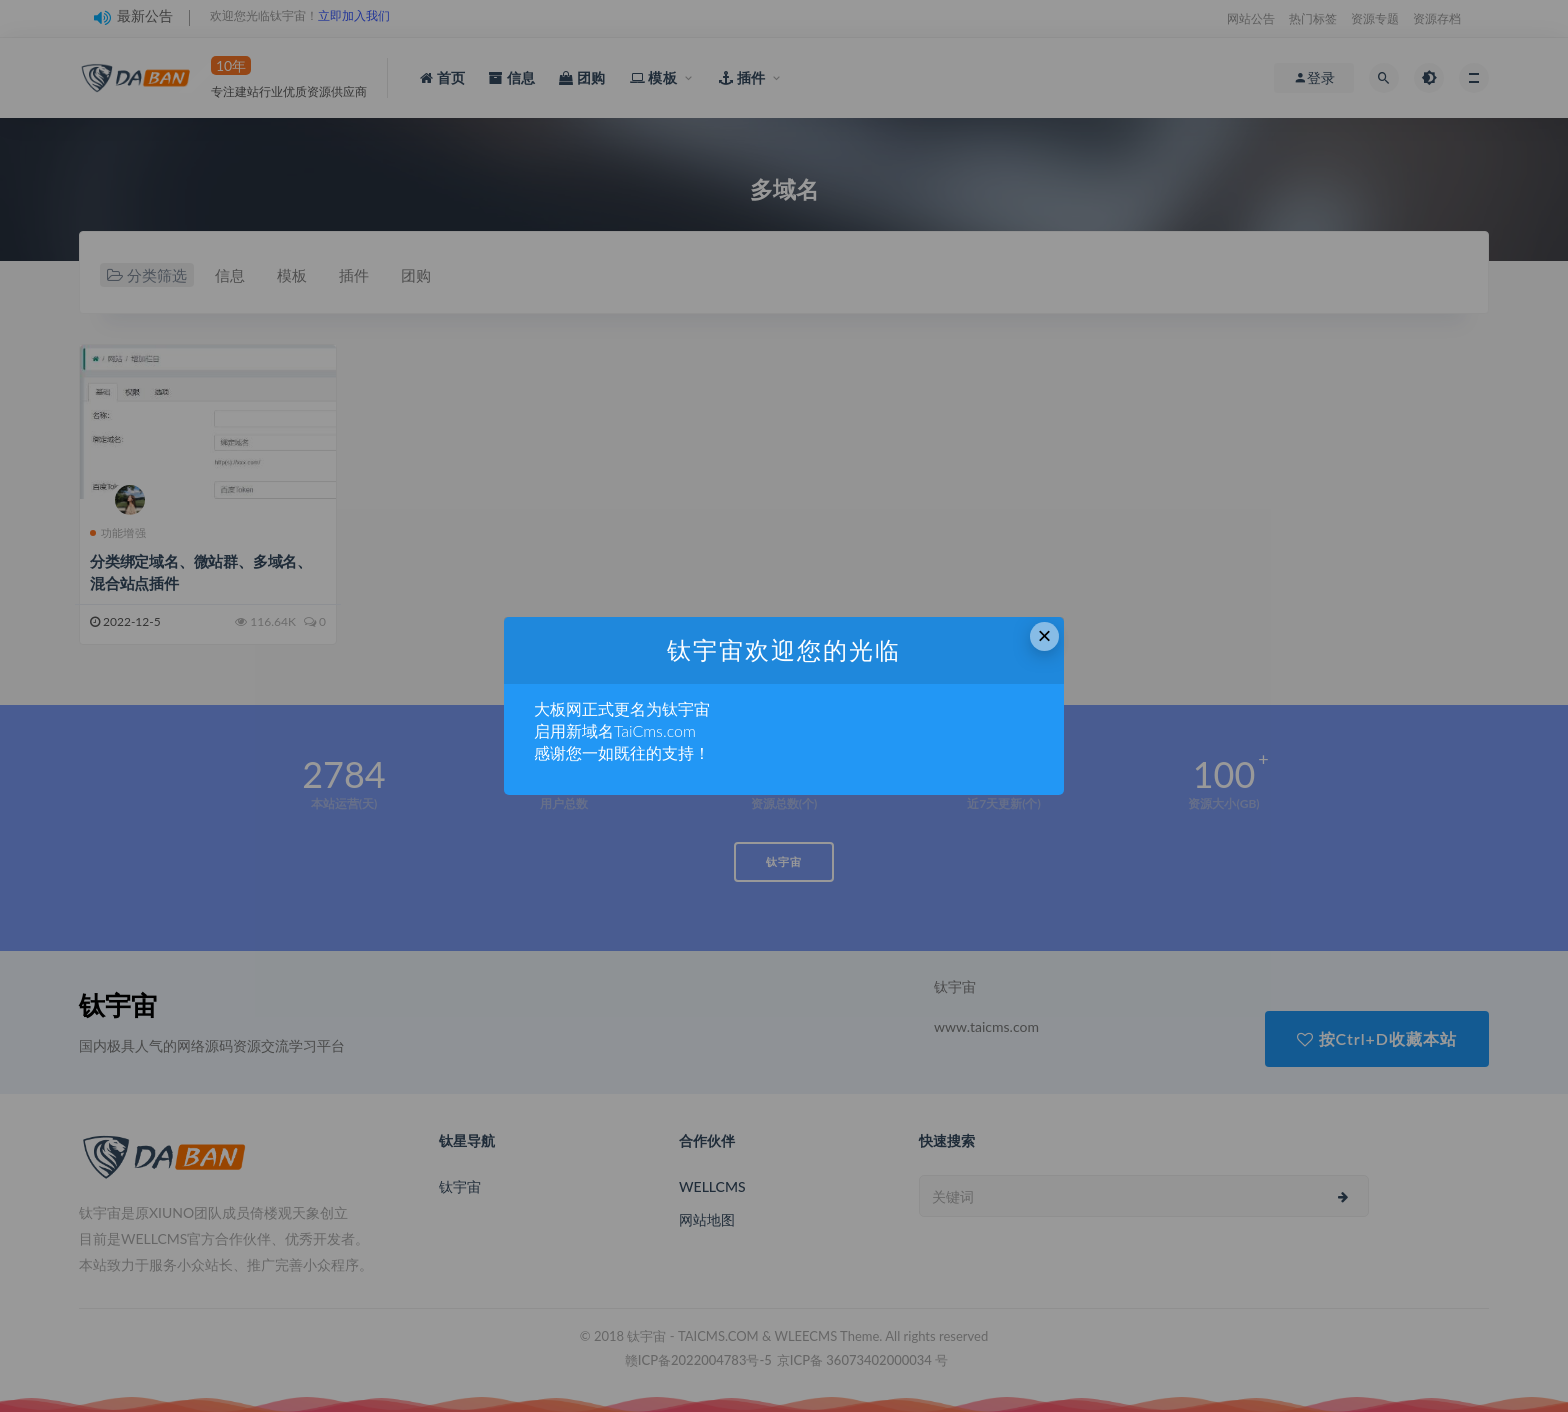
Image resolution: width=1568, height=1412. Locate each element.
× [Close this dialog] (1045, 635)
